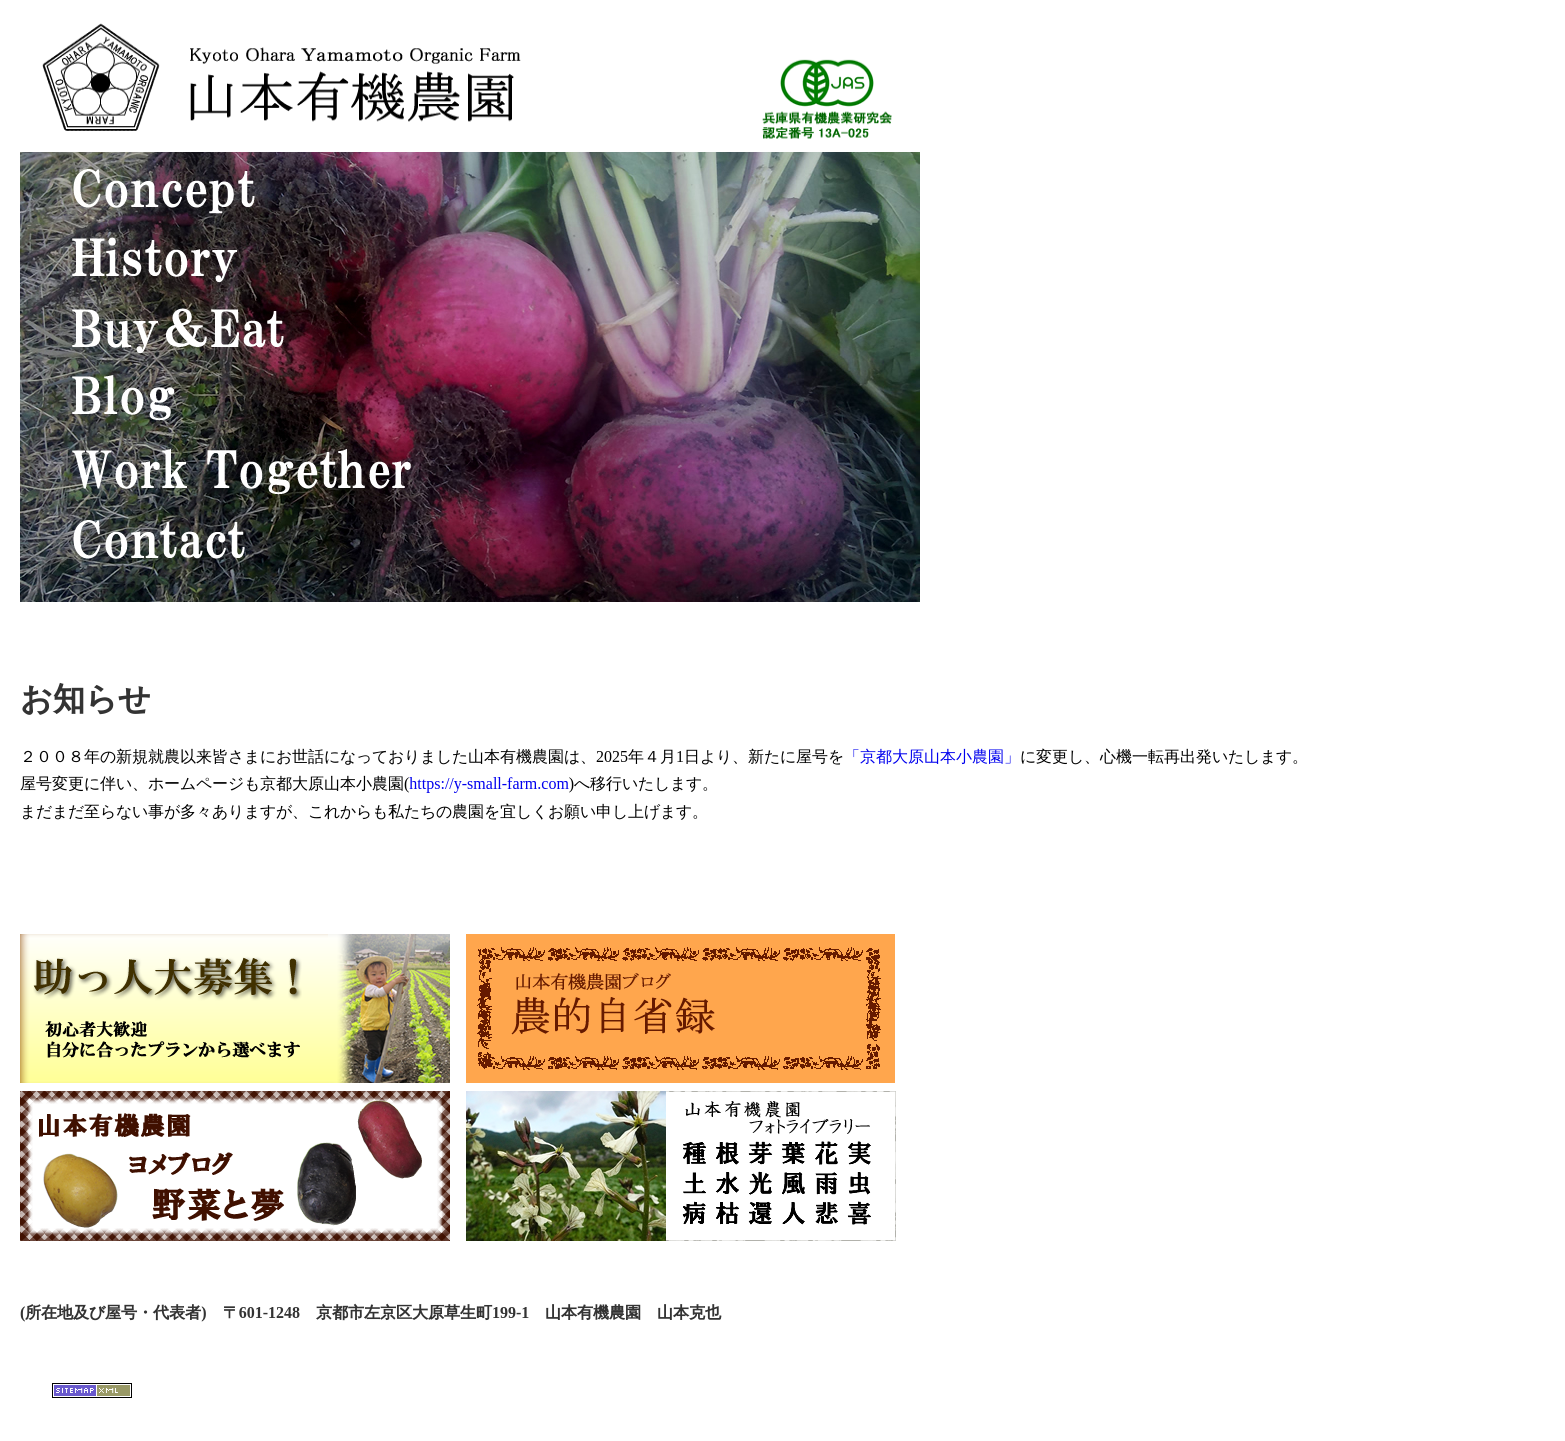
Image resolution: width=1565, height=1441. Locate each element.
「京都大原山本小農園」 (932, 756)
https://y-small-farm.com (489, 783)
